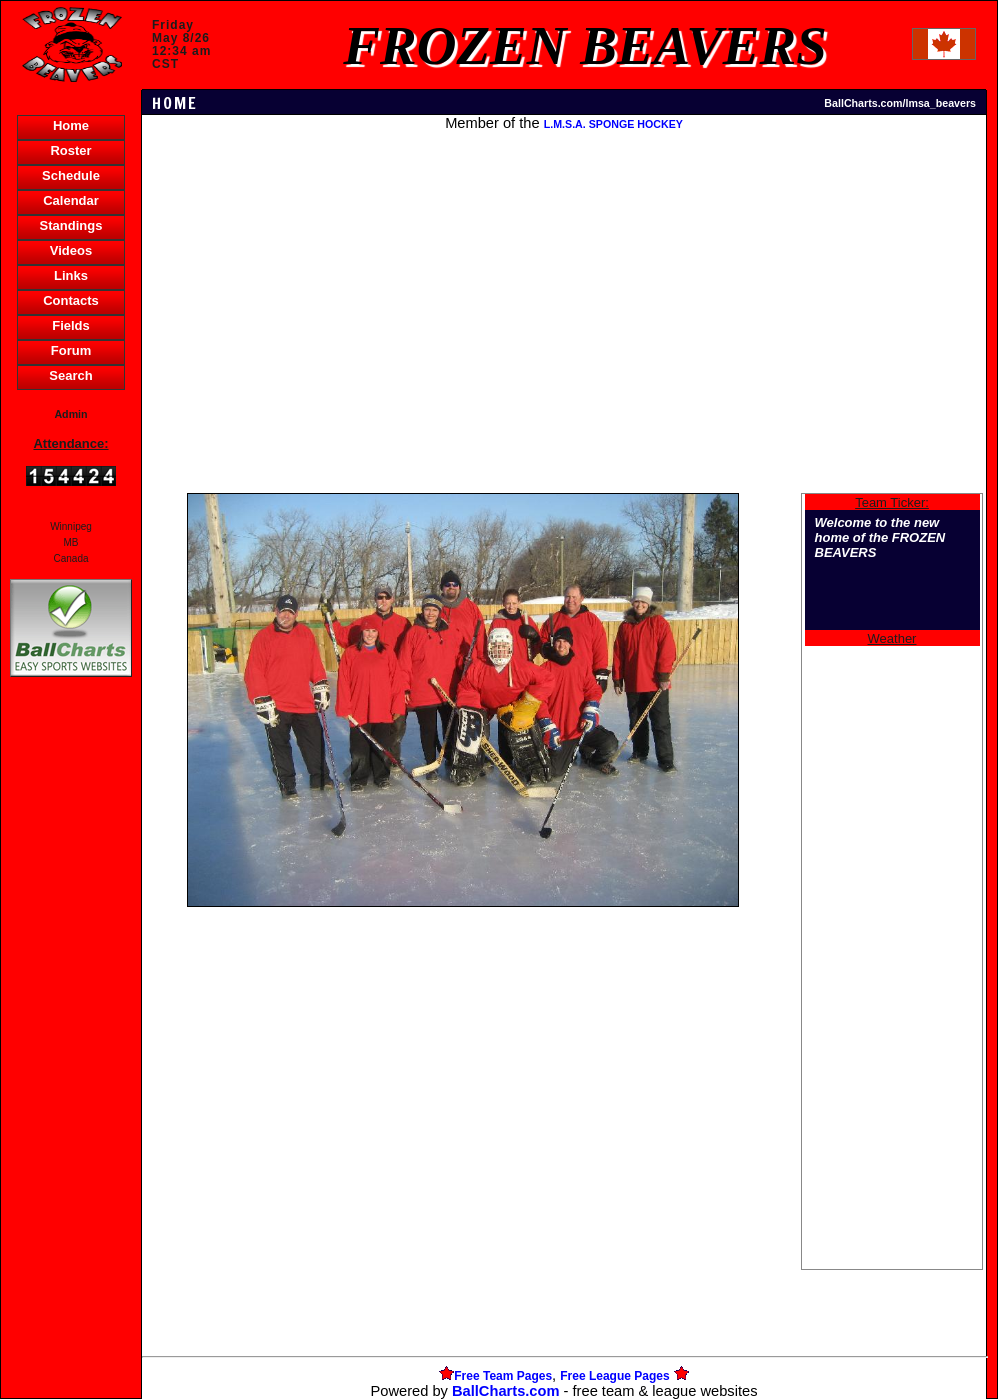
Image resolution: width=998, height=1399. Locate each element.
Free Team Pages (503, 1376)
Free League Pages (614, 1376)
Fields (71, 325)
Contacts (71, 300)
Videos (71, 250)
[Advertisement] (71, 1026)
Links (71, 275)
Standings (71, 225)
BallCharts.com (506, 1391)
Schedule (71, 175)
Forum (71, 350)
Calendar (71, 200)
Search (70, 375)
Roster (70, 150)
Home (71, 125)
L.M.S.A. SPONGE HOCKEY (613, 124)
